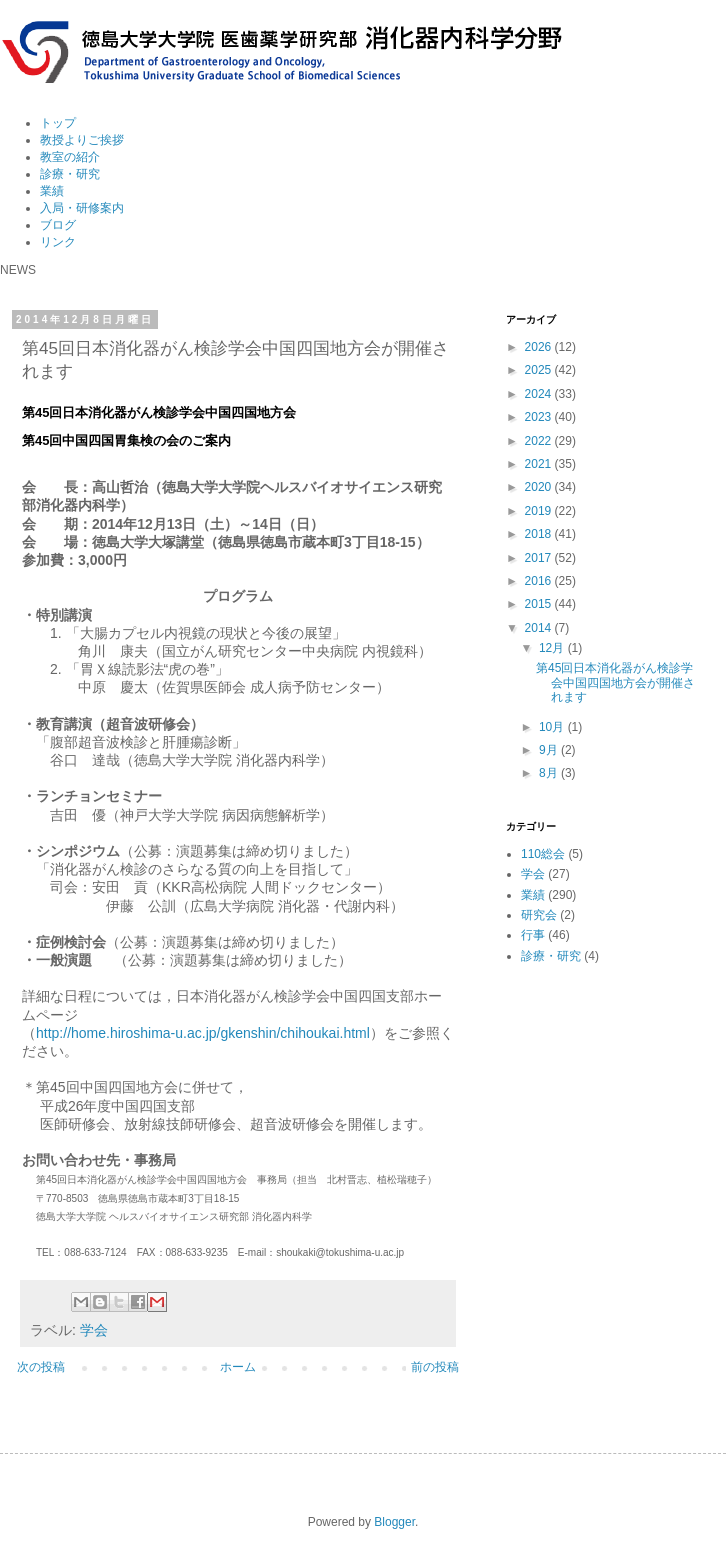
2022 (540, 441)
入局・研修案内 (82, 208)
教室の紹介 (70, 157)
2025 (540, 370)
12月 (553, 648)
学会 (94, 1330)
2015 (540, 604)
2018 (540, 534)
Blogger (394, 1522)
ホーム (238, 1367)
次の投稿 (41, 1367)
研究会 (539, 915)
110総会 (543, 854)
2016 (540, 581)
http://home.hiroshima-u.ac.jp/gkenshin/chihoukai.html (203, 1033)
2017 (540, 558)
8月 (550, 773)
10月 (553, 727)
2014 (540, 628)
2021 (540, 464)
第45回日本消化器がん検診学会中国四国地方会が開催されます (615, 682)
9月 (550, 750)
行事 (533, 935)
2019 (540, 511)
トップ (58, 123)
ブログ (58, 225)
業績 (52, 191)
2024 (540, 394)
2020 (540, 487)
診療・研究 (70, 174)
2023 (540, 417)
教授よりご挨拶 (82, 140)
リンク (58, 242)
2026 (540, 347)
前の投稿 (435, 1367)
